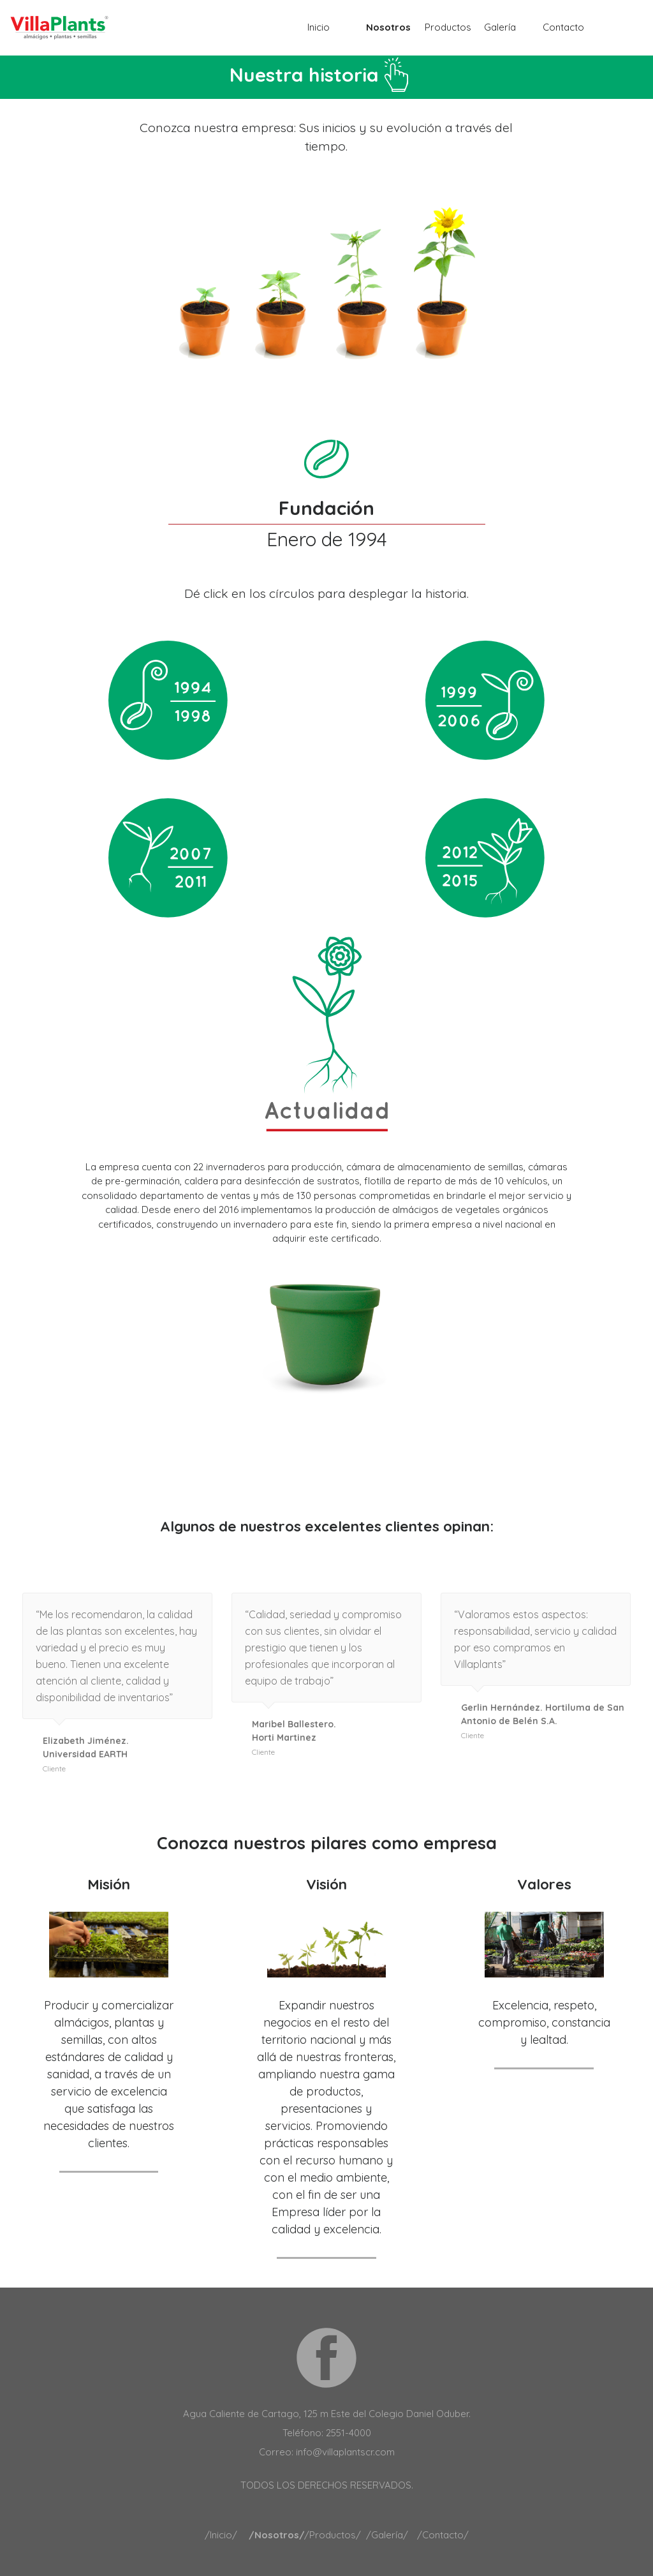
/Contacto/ (443, 2535)
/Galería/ (387, 2535)
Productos (448, 27)
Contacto (563, 27)
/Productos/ (332, 2535)
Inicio (318, 27)
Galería (500, 27)
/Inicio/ (221, 2535)
